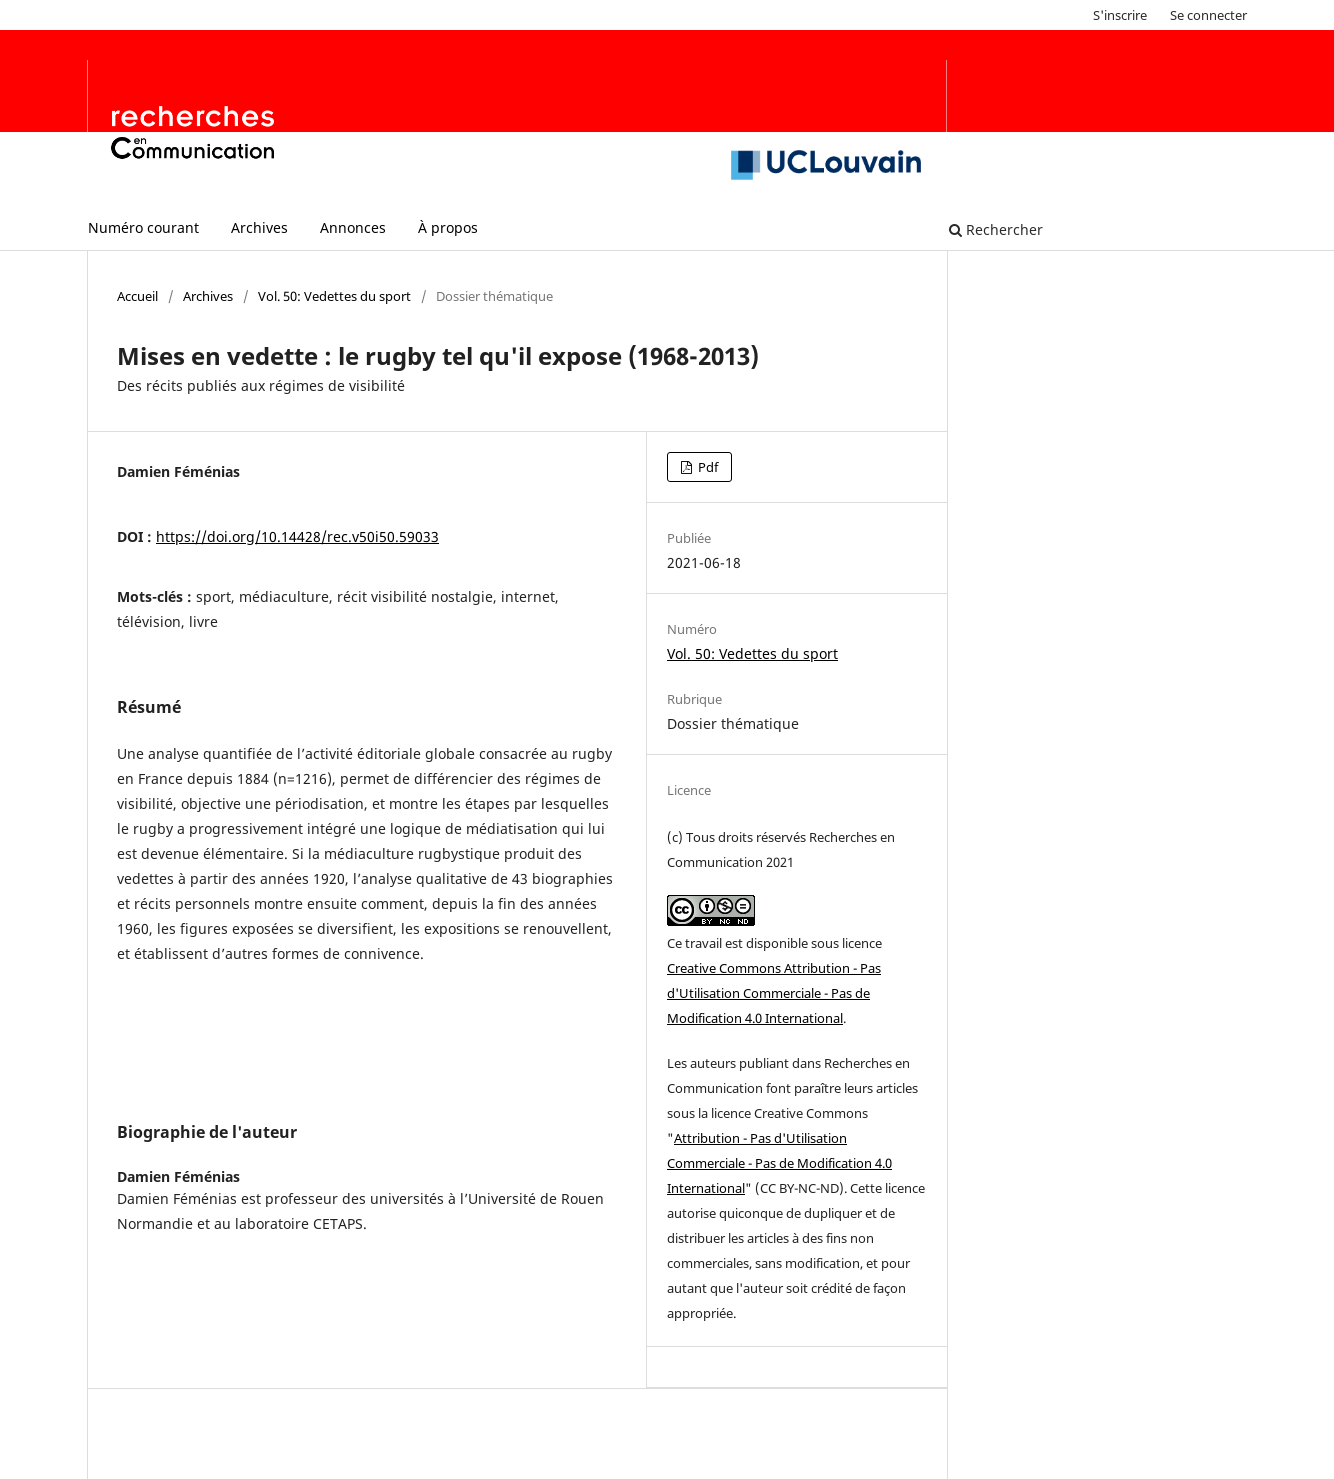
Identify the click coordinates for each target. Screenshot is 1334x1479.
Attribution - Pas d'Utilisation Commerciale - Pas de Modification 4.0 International (779, 1163)
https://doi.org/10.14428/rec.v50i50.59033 (297, 536)
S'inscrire (1120, 15)
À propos (448, 227)
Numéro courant (143, 227)
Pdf (706, 467)
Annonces (353, 227)
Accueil (137, 296)
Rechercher (996, 229)
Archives (259, 227)
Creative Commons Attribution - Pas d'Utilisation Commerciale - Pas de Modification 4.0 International (774, 993)
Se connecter (1208, 15)
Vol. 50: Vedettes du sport (334, 296)
